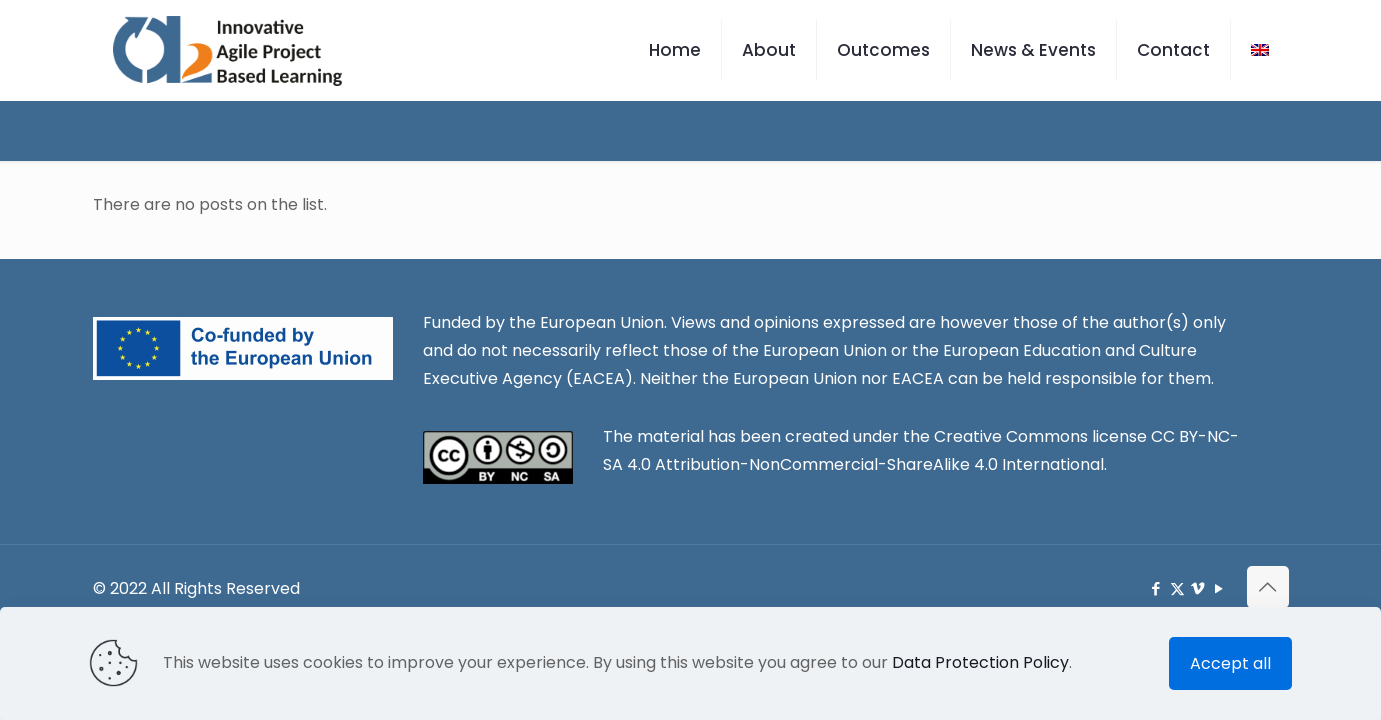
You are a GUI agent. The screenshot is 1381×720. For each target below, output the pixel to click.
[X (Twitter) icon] (1177, 588)
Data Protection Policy (980, 662)
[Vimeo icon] (1198, 588)
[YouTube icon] (1219, 588)
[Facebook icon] (1156, 588)
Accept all (1230, 663)
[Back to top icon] (1268, 587)
